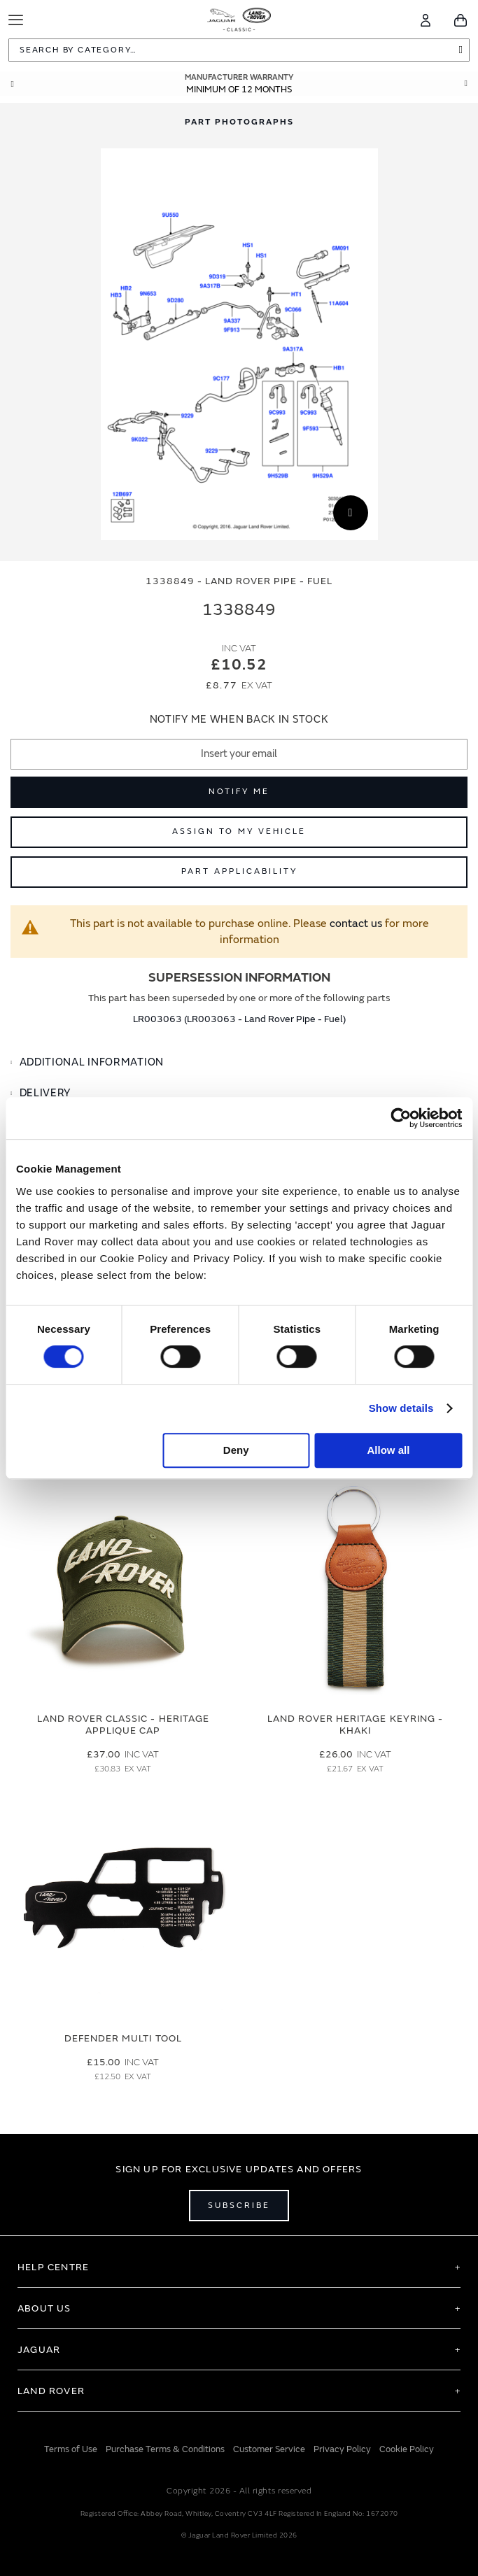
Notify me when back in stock (239, 719)
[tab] (239, 1062)
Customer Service (269, 2449)
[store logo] (239, 18)
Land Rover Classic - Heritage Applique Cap (123, 1724)
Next (466, 83)
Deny (236, 1450)
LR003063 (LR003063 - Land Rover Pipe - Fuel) (239, 1019)
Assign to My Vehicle (239, 831)
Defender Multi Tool (123, 2038)
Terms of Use (70, 2449)
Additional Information (92, 1062)
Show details (401, 1408)
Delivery (45, 1093)
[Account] (425, 20)
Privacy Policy (342, 2449)
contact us (356, 923)
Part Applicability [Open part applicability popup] (239, 871)
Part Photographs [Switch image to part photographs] (239, 122)
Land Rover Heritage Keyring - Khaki (355, 1724)
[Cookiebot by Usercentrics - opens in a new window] (400, 1117)
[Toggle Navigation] (15, 19)
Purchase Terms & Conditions (165, 2449)
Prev (11, 83)
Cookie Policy (406, 2449)
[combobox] (239, 50)
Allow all (388, 1450)
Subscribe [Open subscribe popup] (239, 2205)
